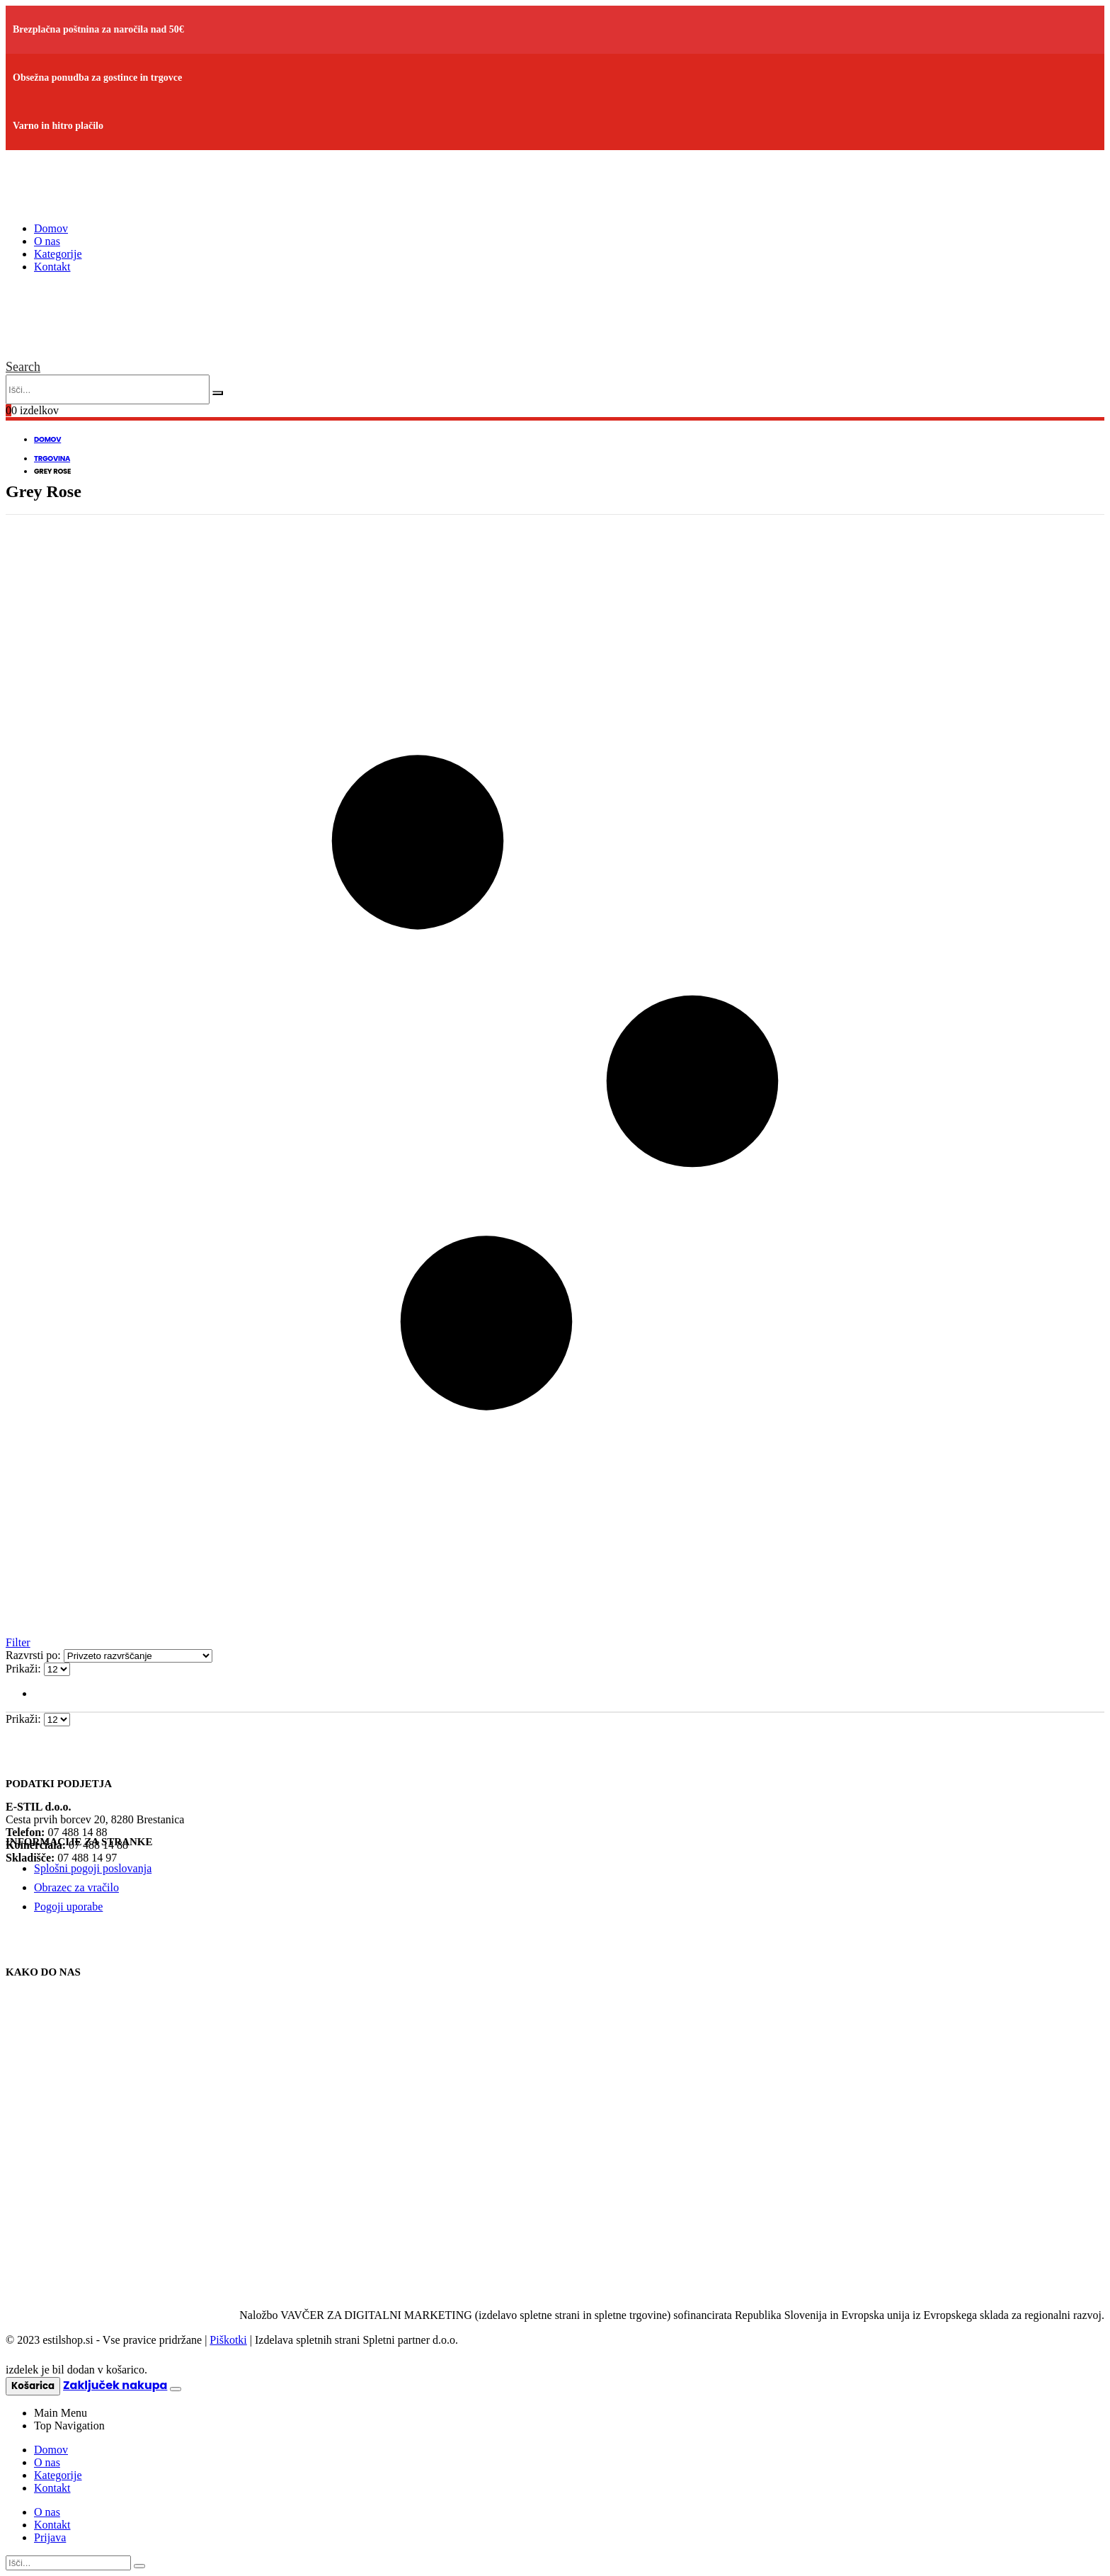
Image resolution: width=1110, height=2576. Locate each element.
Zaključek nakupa (115, 2385)
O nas (47, 241)
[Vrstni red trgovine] (138, 1656)
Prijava (50, 2537)
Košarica (33, 2386)
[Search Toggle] (23, 367)
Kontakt (52, 267)
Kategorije (58, 254)
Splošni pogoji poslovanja (92, 1868)
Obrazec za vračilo (76, 1887)
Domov (51, 228)
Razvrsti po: (35, 1655)
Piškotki (228, 2340)
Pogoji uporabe (68, 1906)
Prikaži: (25, 1669)
